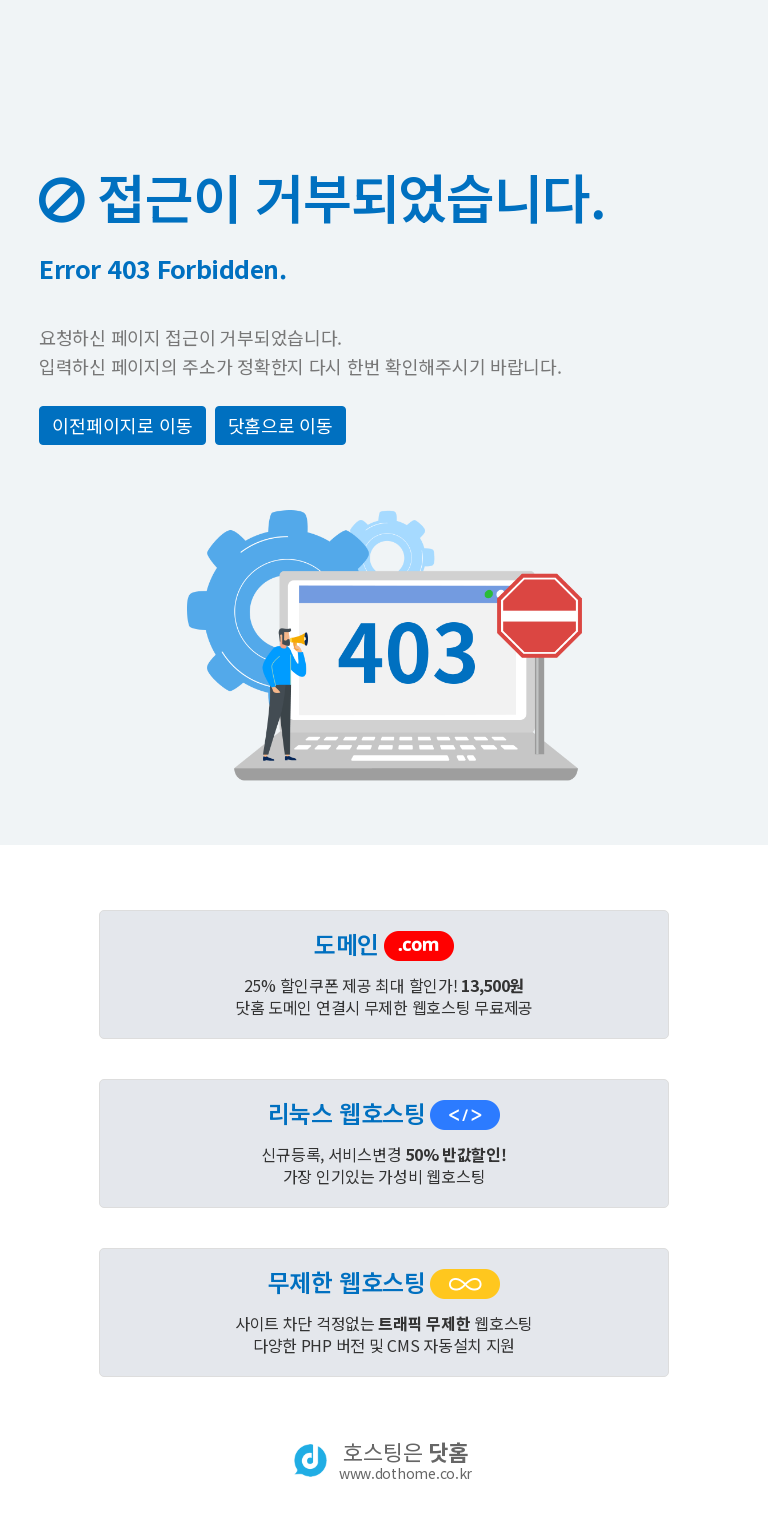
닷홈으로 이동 (280, 425)
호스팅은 (405, 1460)
